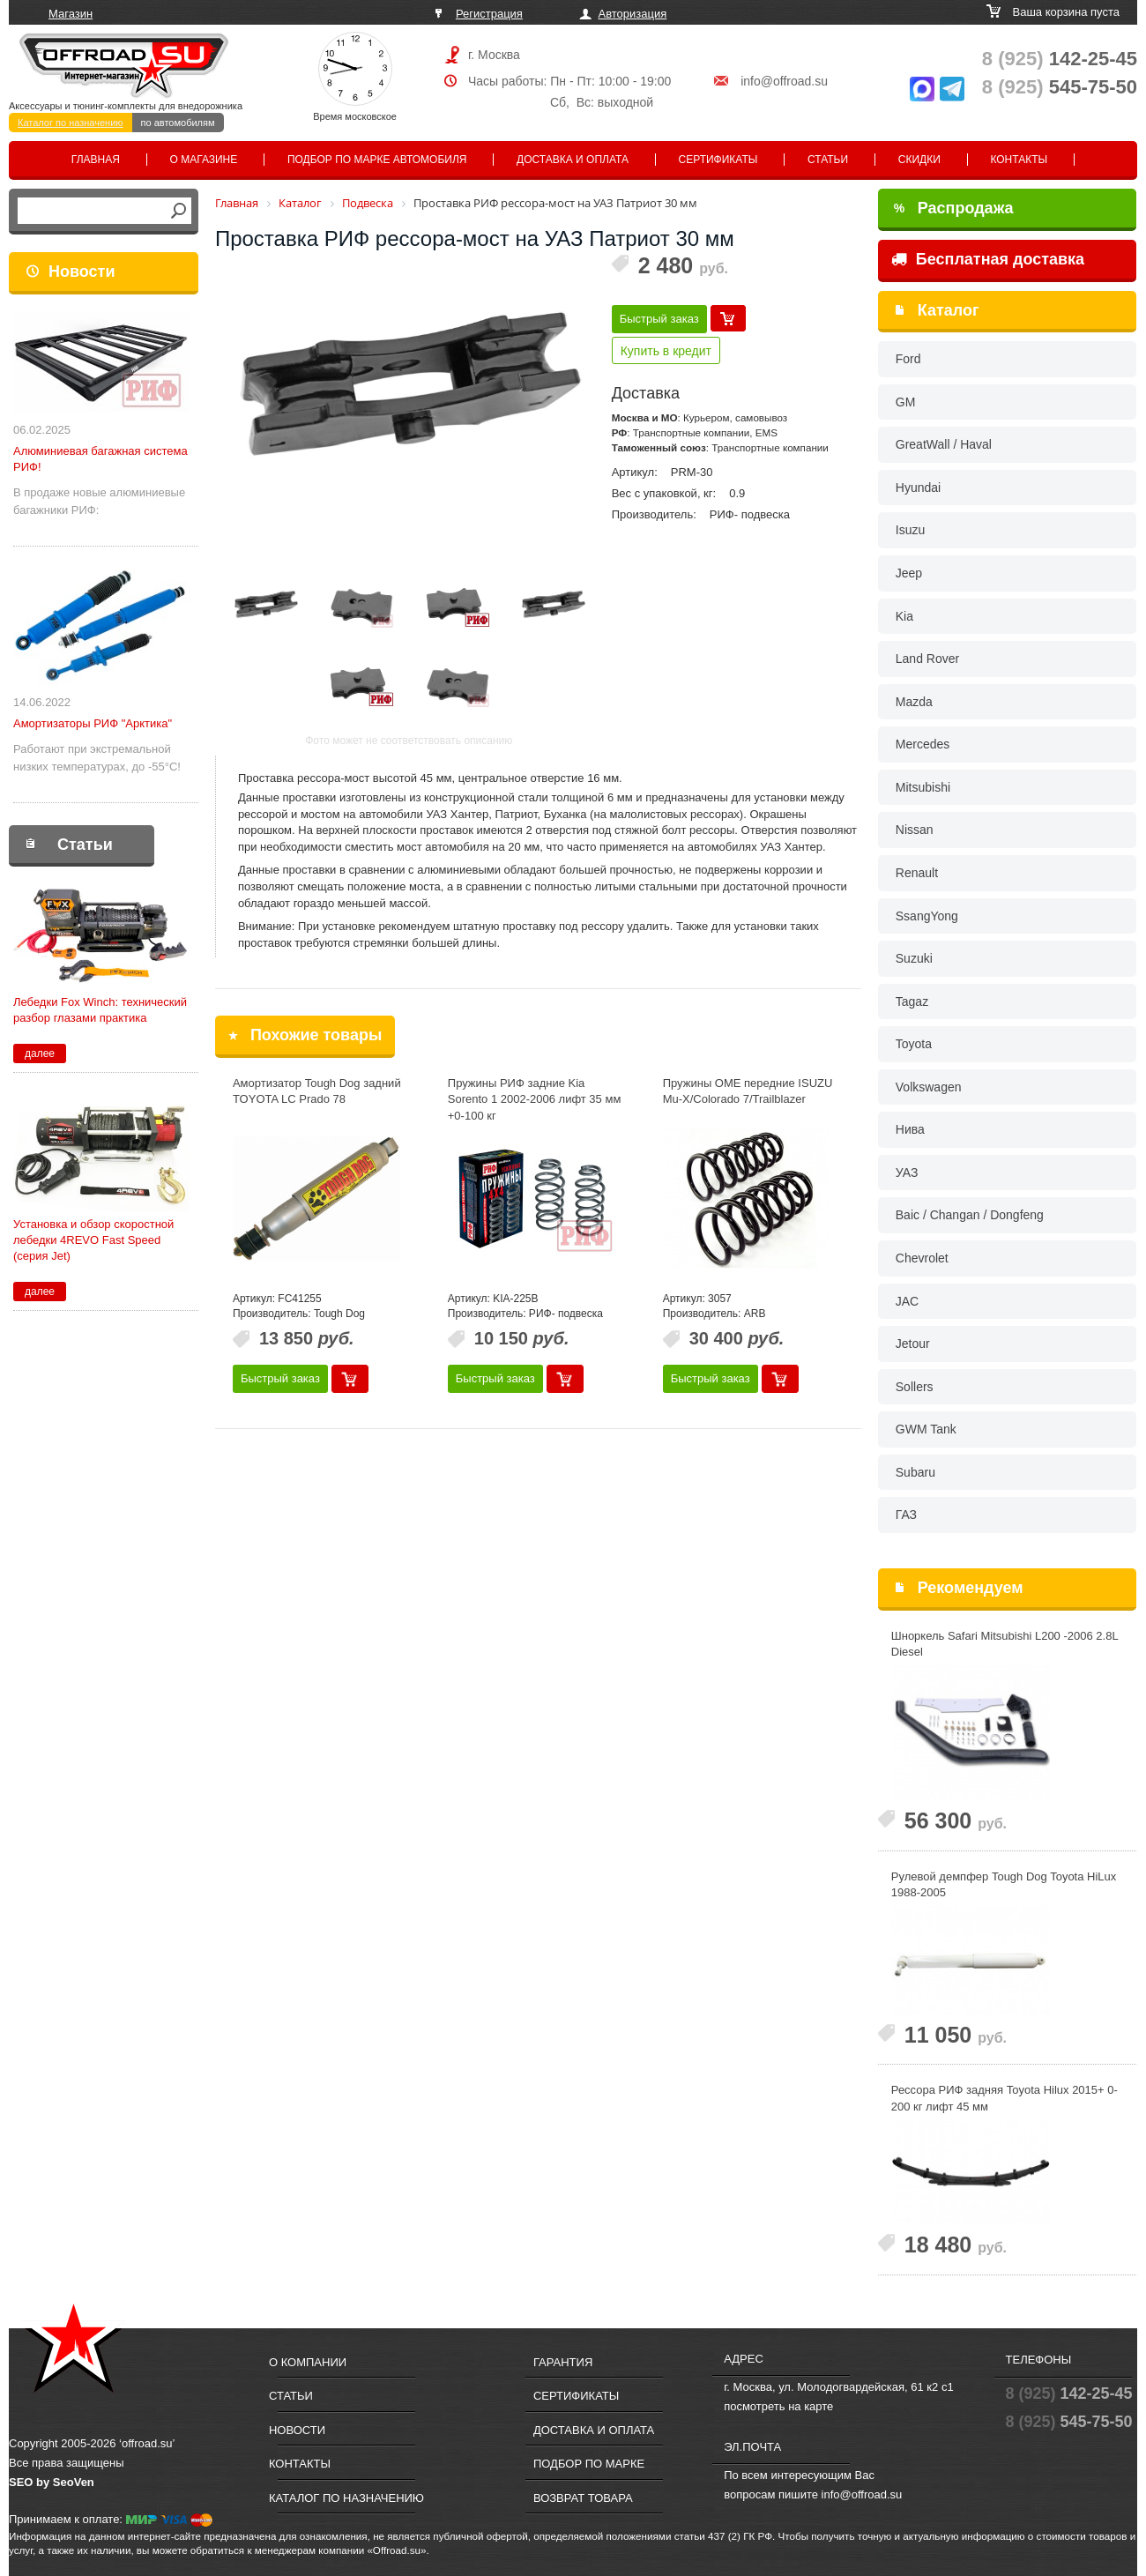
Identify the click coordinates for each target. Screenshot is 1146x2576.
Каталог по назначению (70, 122)
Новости (81, 271)
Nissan (915, 830)
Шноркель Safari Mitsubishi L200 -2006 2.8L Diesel (1004, 1644)
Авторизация (633, 13)
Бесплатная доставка (987, 259)
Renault (917, 873)
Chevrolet (922, 1258)
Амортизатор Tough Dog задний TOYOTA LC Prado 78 (317, 1091)
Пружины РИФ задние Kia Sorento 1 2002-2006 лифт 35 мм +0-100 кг (534, 1099)
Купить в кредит (666, 351)
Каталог (948, 310)
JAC (907, 1301)
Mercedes (922, 744)
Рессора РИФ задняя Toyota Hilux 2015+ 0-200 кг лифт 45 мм (1004, 2098)
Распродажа (954, 208)
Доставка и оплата (573, 159)
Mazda (914, 702)
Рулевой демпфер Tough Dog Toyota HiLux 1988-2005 (1004, 1885)
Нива (910, 1129)
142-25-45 (1059, 59)
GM (906, 402)
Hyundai (918, 487)
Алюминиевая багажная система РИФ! (100, 458)
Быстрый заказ (659, 318)
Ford (908, 359)
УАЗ (907, 1172)
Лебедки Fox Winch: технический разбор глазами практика (100, 1009)
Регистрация (489, 13)
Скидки (919, 159)
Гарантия (562, 2362)
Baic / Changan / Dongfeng (970, 1215)
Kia (904, 616)
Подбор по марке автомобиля (377, 159)
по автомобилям (178, 122)
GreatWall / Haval (944, 444)
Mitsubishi (923, 787)
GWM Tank (926, 1429)
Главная (95, 159)
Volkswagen (929, 1087)
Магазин (70, 13)
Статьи (827, 159)
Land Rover (927, 658)
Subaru (915, 1472)
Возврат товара (583, 2498)
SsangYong (927, 916)
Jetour (913, 1343)
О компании (307, 2362)
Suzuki (914, 958)
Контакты (1018, 159)
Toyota (914, 1044)
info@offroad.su (784, 81)
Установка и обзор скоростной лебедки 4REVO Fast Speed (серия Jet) (93, 1239)
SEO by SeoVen (51, 2482)
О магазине (204, 159)
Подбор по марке (588, 2463)
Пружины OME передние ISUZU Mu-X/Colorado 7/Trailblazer (748, 1091)
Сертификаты (718, 159)
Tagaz (912, 1001)
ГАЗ (906, 1515)
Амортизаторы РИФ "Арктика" (92, 723)
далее (40, 1053)
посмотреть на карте (778, 2406)
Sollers (915, 1387)
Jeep (909, 573)
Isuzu (910, 530)
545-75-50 (1059, 87)
